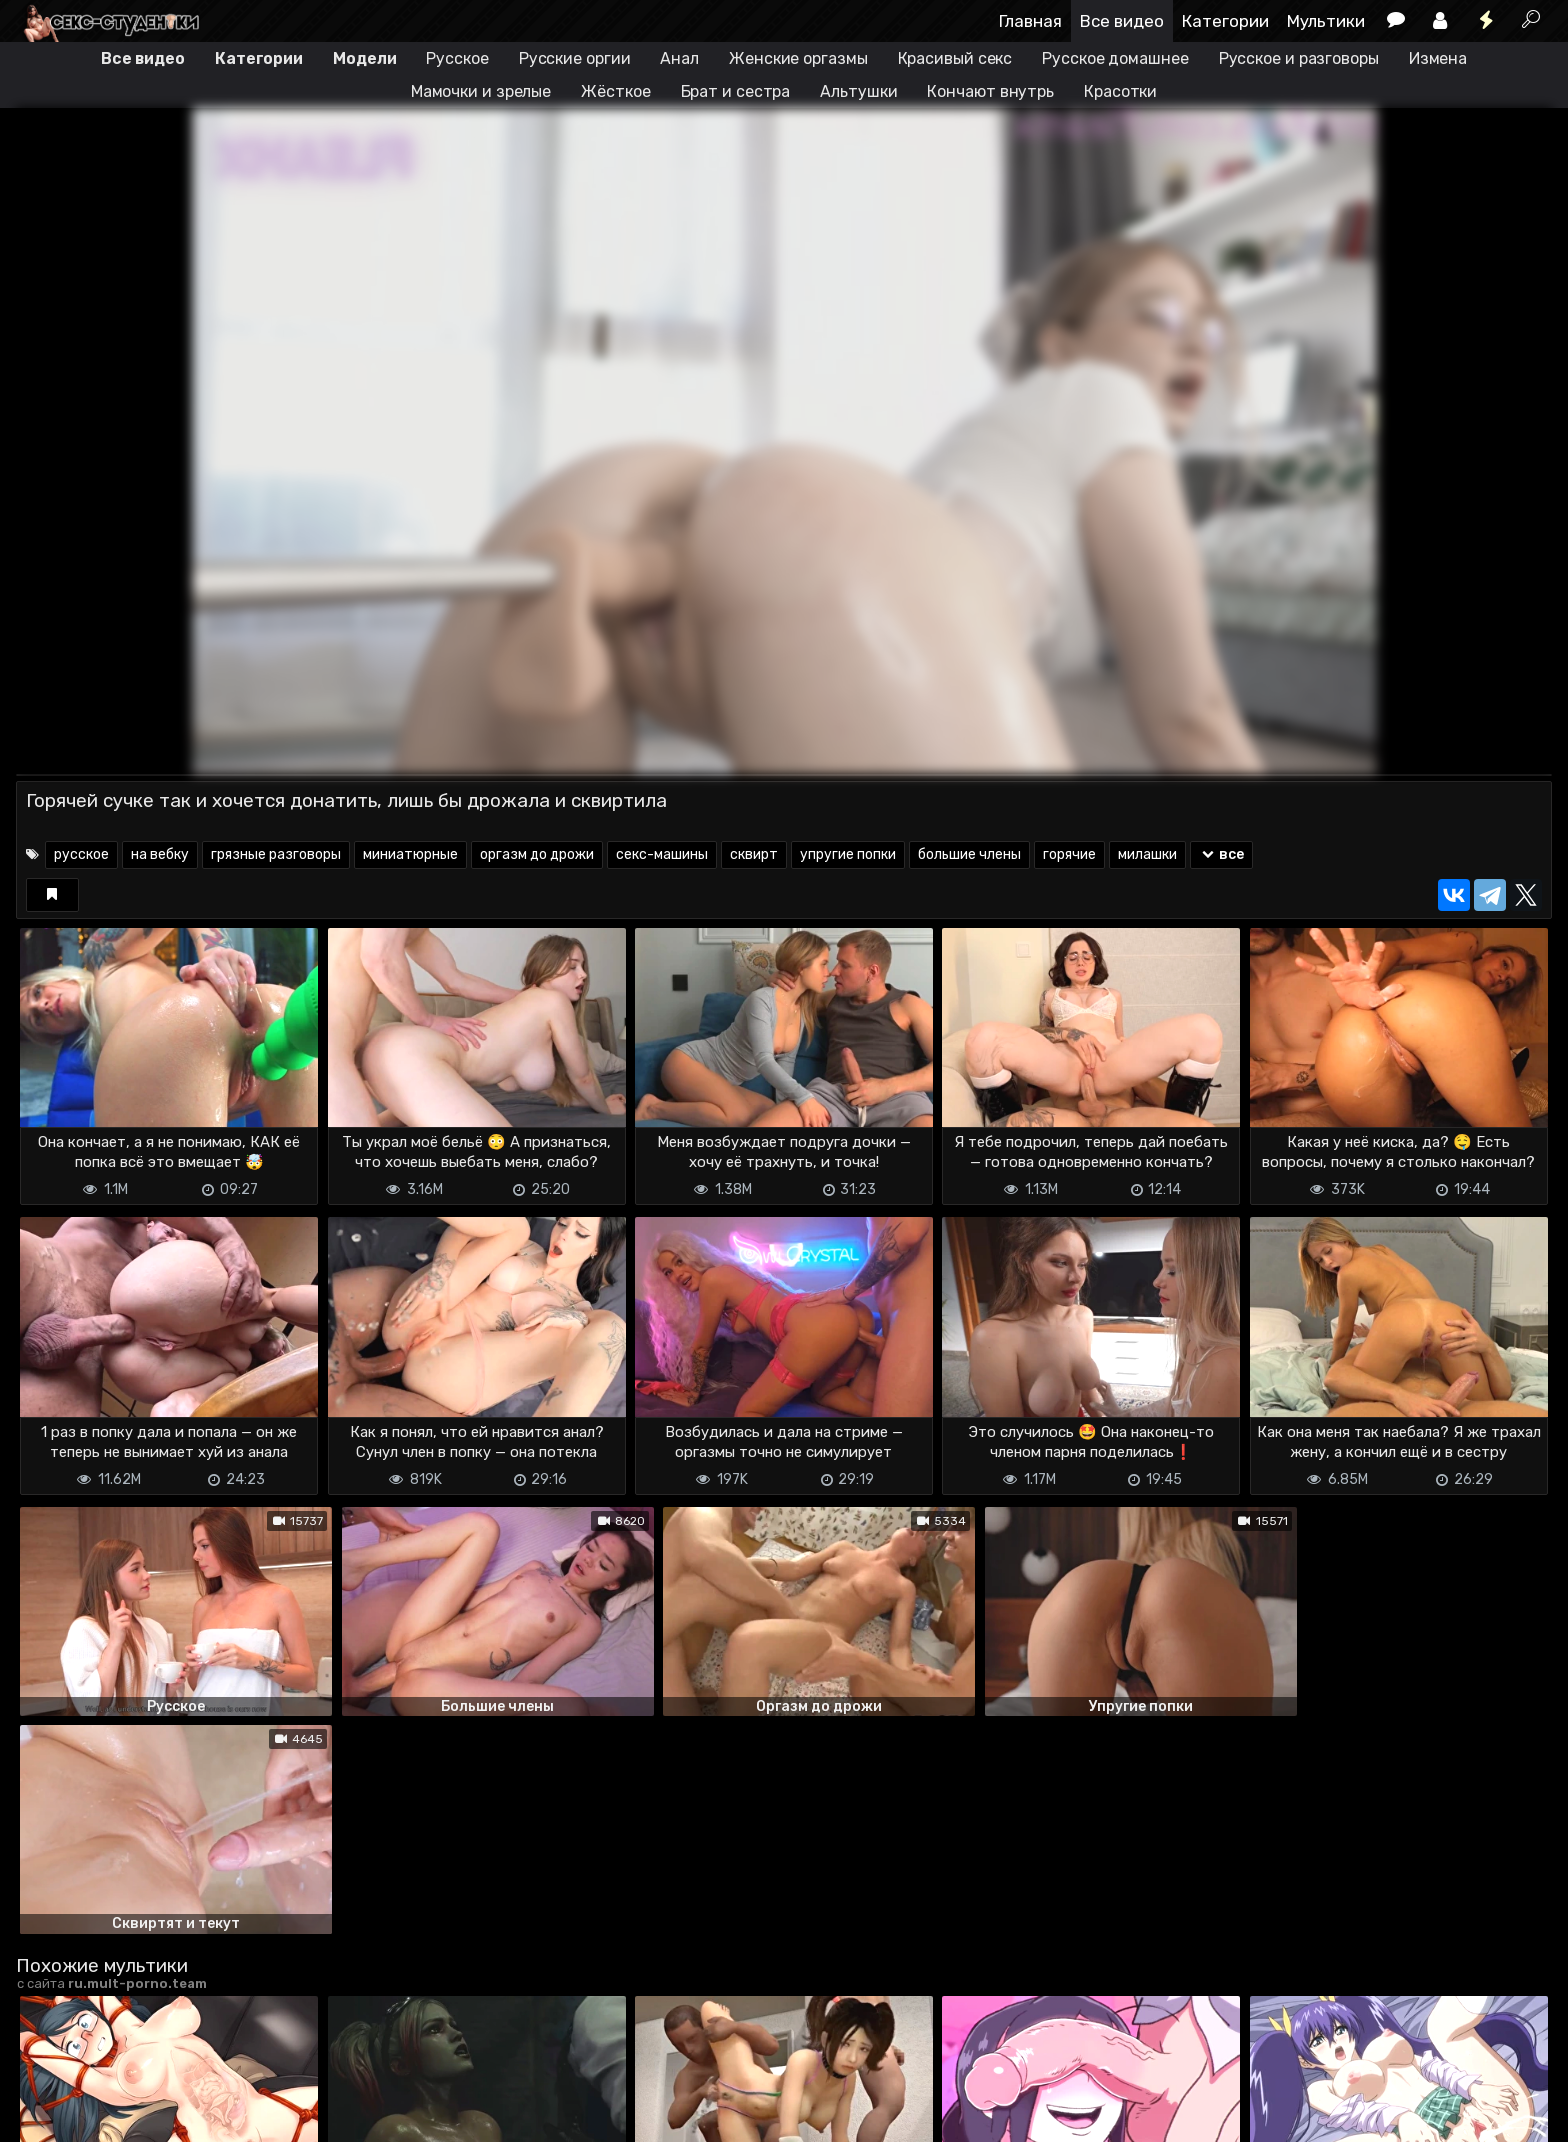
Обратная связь (224, 2114)
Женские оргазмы (798, 58)
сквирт (754, 854)
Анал (679, 58)
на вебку (160, 854)
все (1221, 854)
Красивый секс (955, 58)
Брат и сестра (736, 91)
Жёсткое (615, 91)
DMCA (48, 2114)
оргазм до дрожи (537, 854)
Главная (1030, 21)
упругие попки (848, 854)
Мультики (1326, 21)
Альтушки (858, 91)
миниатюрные (410, 854)
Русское (457, 58)
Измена (1438, 58)
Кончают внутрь (990, 91)
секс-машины (662, 854)
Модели (364, 58)
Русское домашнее (1115, 58)
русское (81, 854)
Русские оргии (575, 58)
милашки (1147, 854)
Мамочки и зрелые (481, 91)
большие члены (969, 854)
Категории (1225, 21)
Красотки (1120, 91)
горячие (1069, 854)
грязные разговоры (276, 854)
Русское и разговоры (1299, 58)
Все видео (1122, 21)
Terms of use (119, 2114)
